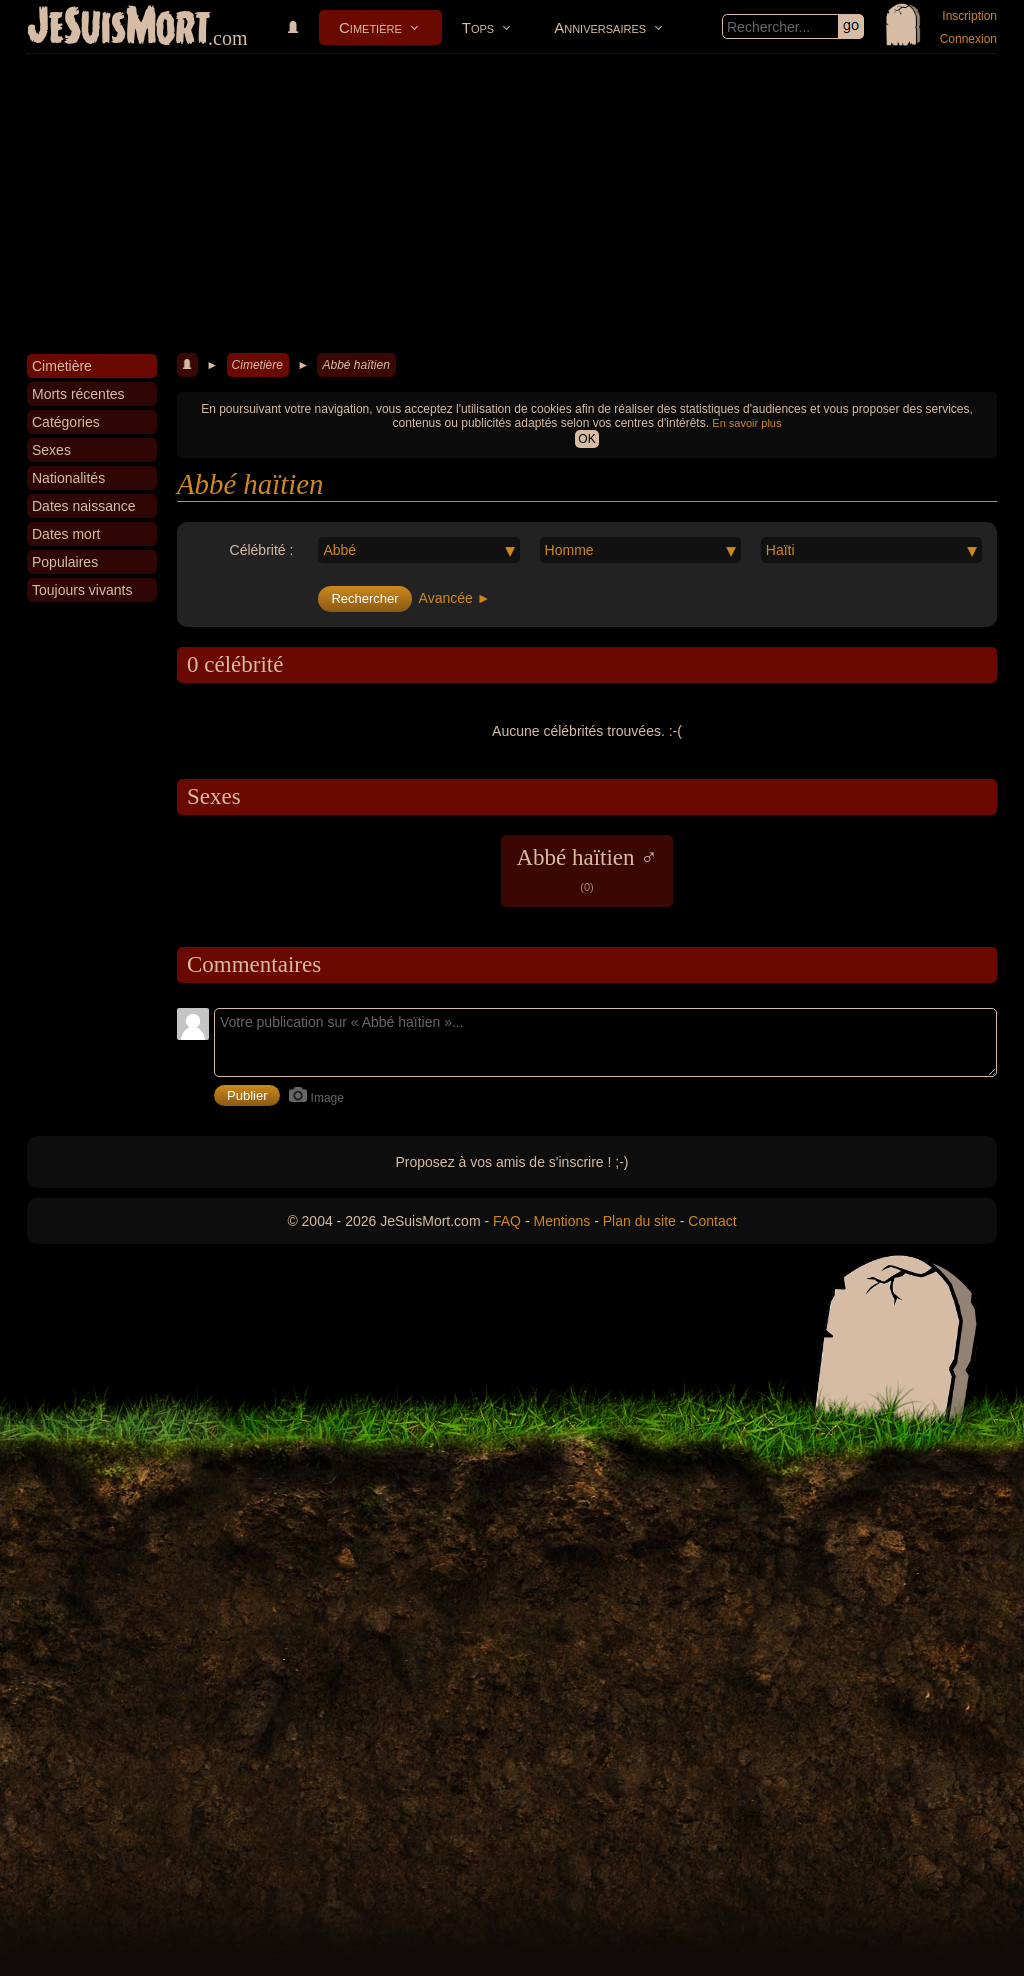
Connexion (968, 39)
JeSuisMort (119, 28)
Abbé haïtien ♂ (586, 869)
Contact (712, 1221)
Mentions (561, 1221)
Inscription (969, 16)
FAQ (507, 1221)
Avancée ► (455, 598)
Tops (478, 27)
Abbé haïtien (355, 365)
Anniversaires (600, 27)
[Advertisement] (512, 204)
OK (586, 439)
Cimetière (370, 27)
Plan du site (639, 1221)
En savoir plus (746, 423)
